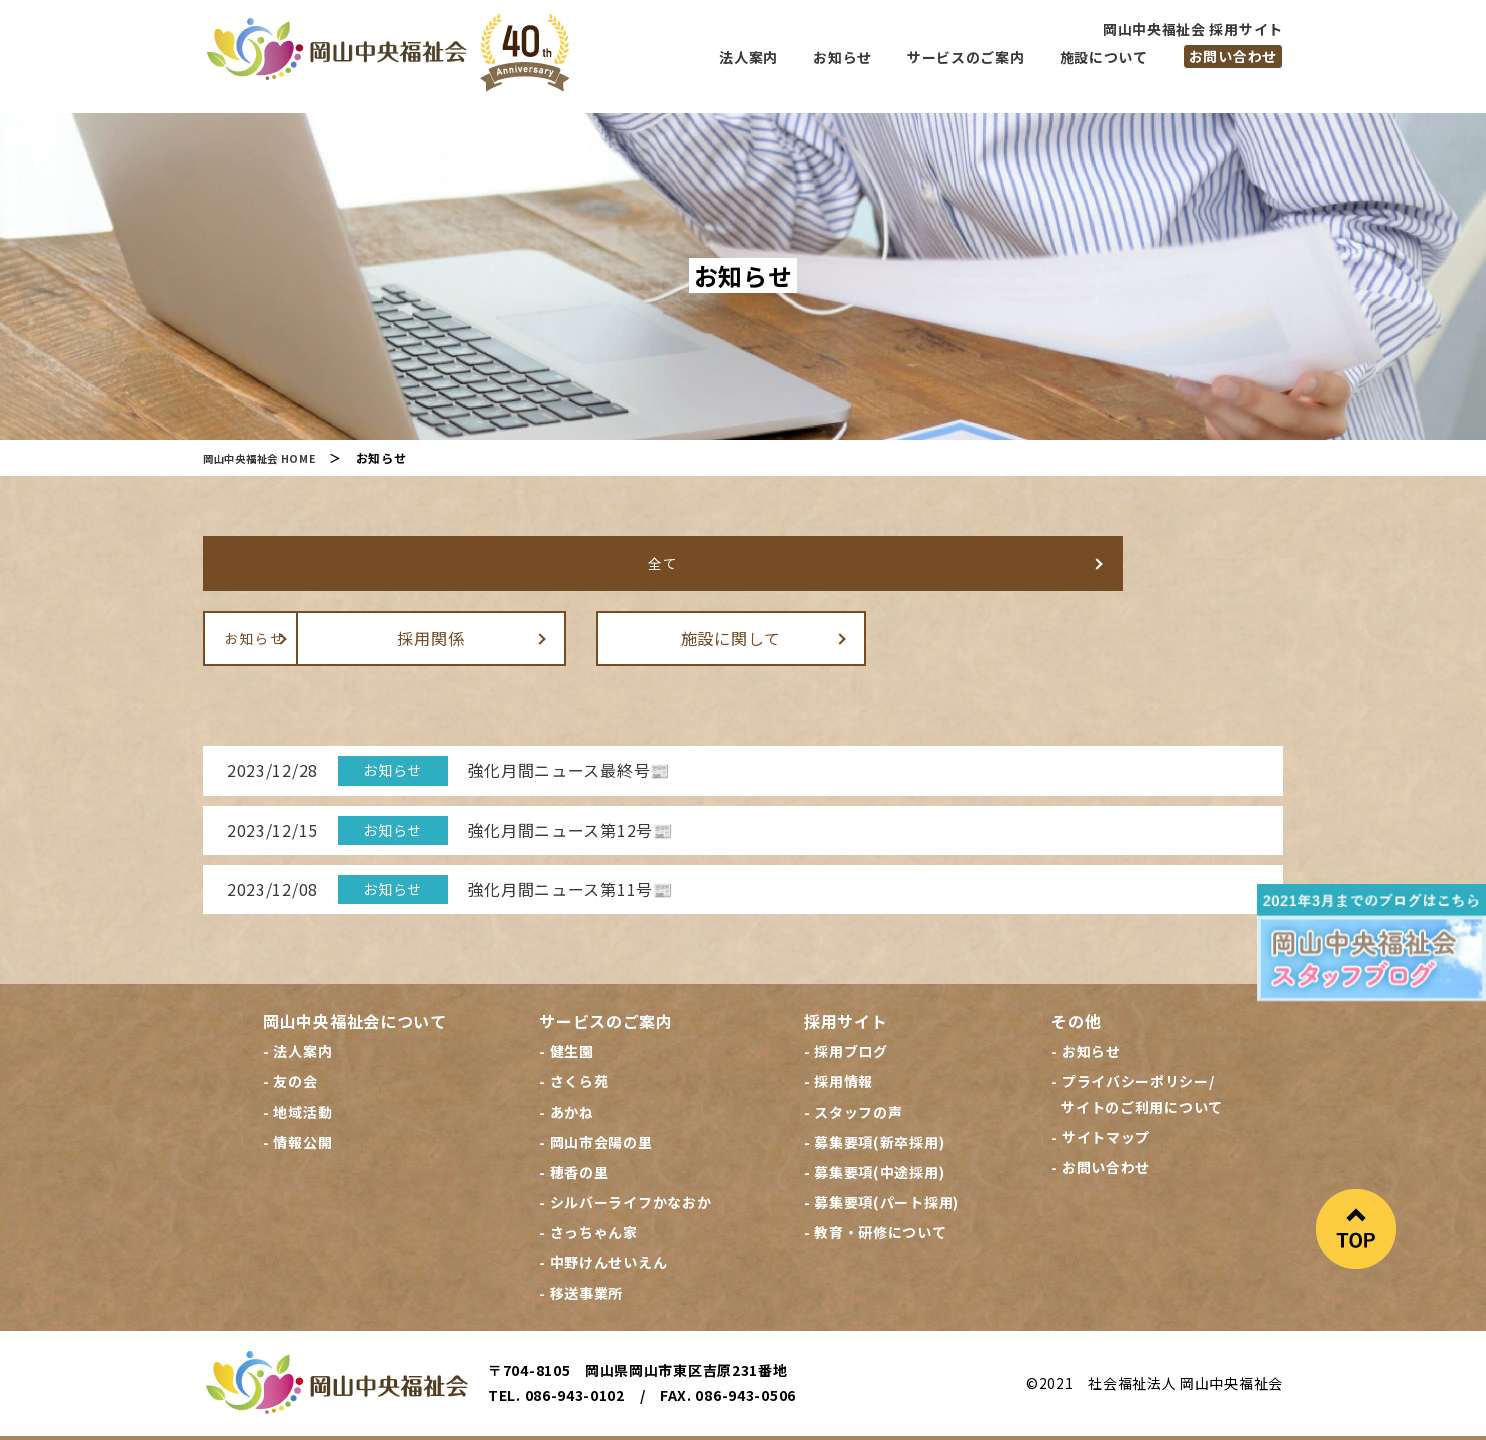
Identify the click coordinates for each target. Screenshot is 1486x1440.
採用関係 (638, 637)
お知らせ (338, 637)
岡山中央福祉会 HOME (268, 457)
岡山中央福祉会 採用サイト (1193, 29)
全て (337, 562)
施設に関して (938, 637)
